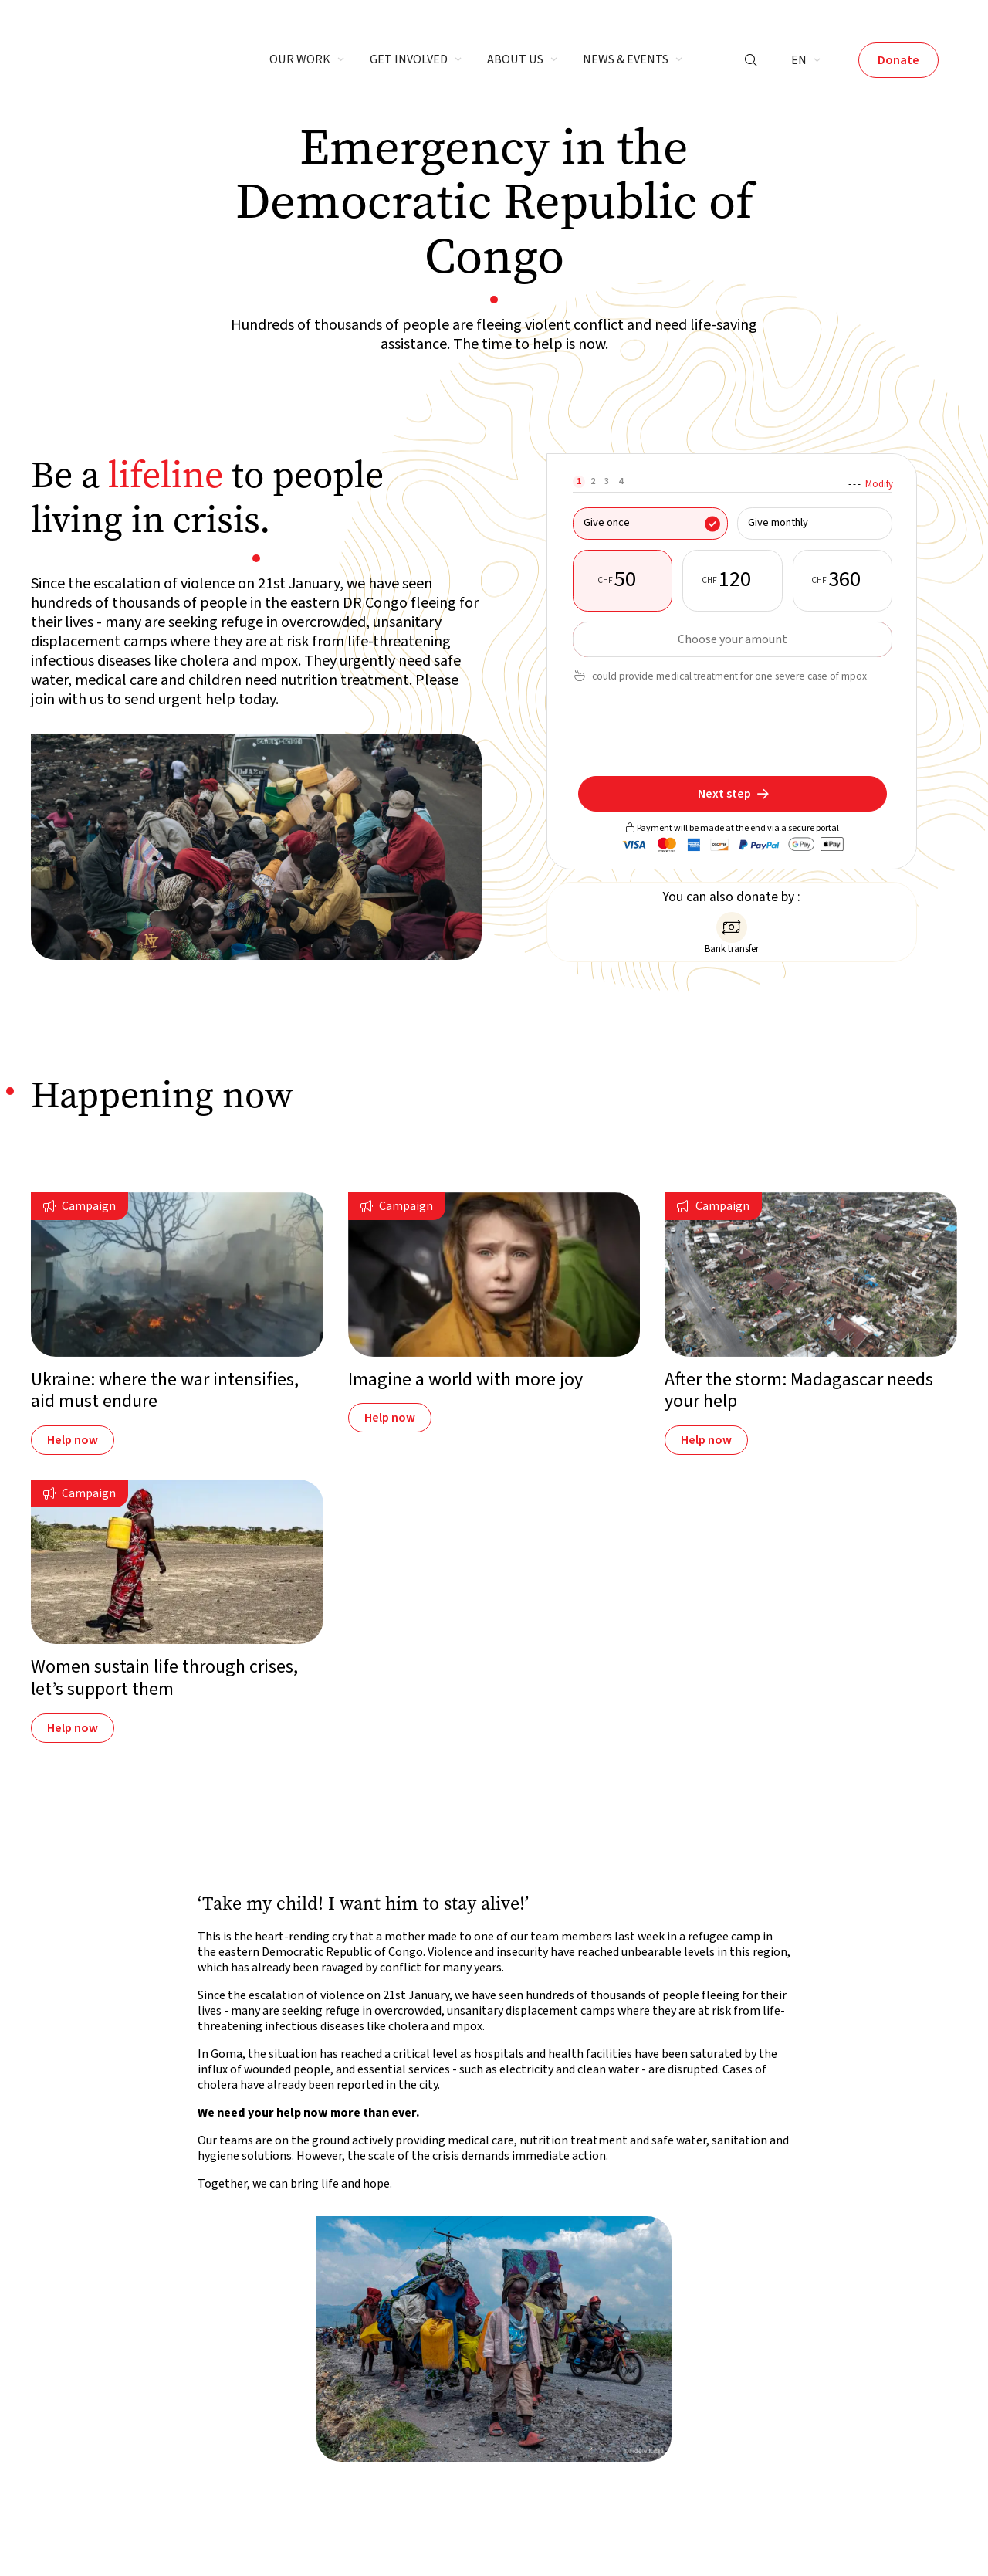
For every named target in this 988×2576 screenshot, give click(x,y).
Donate (898, 60)
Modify (879, 484)
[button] (307, 60)
